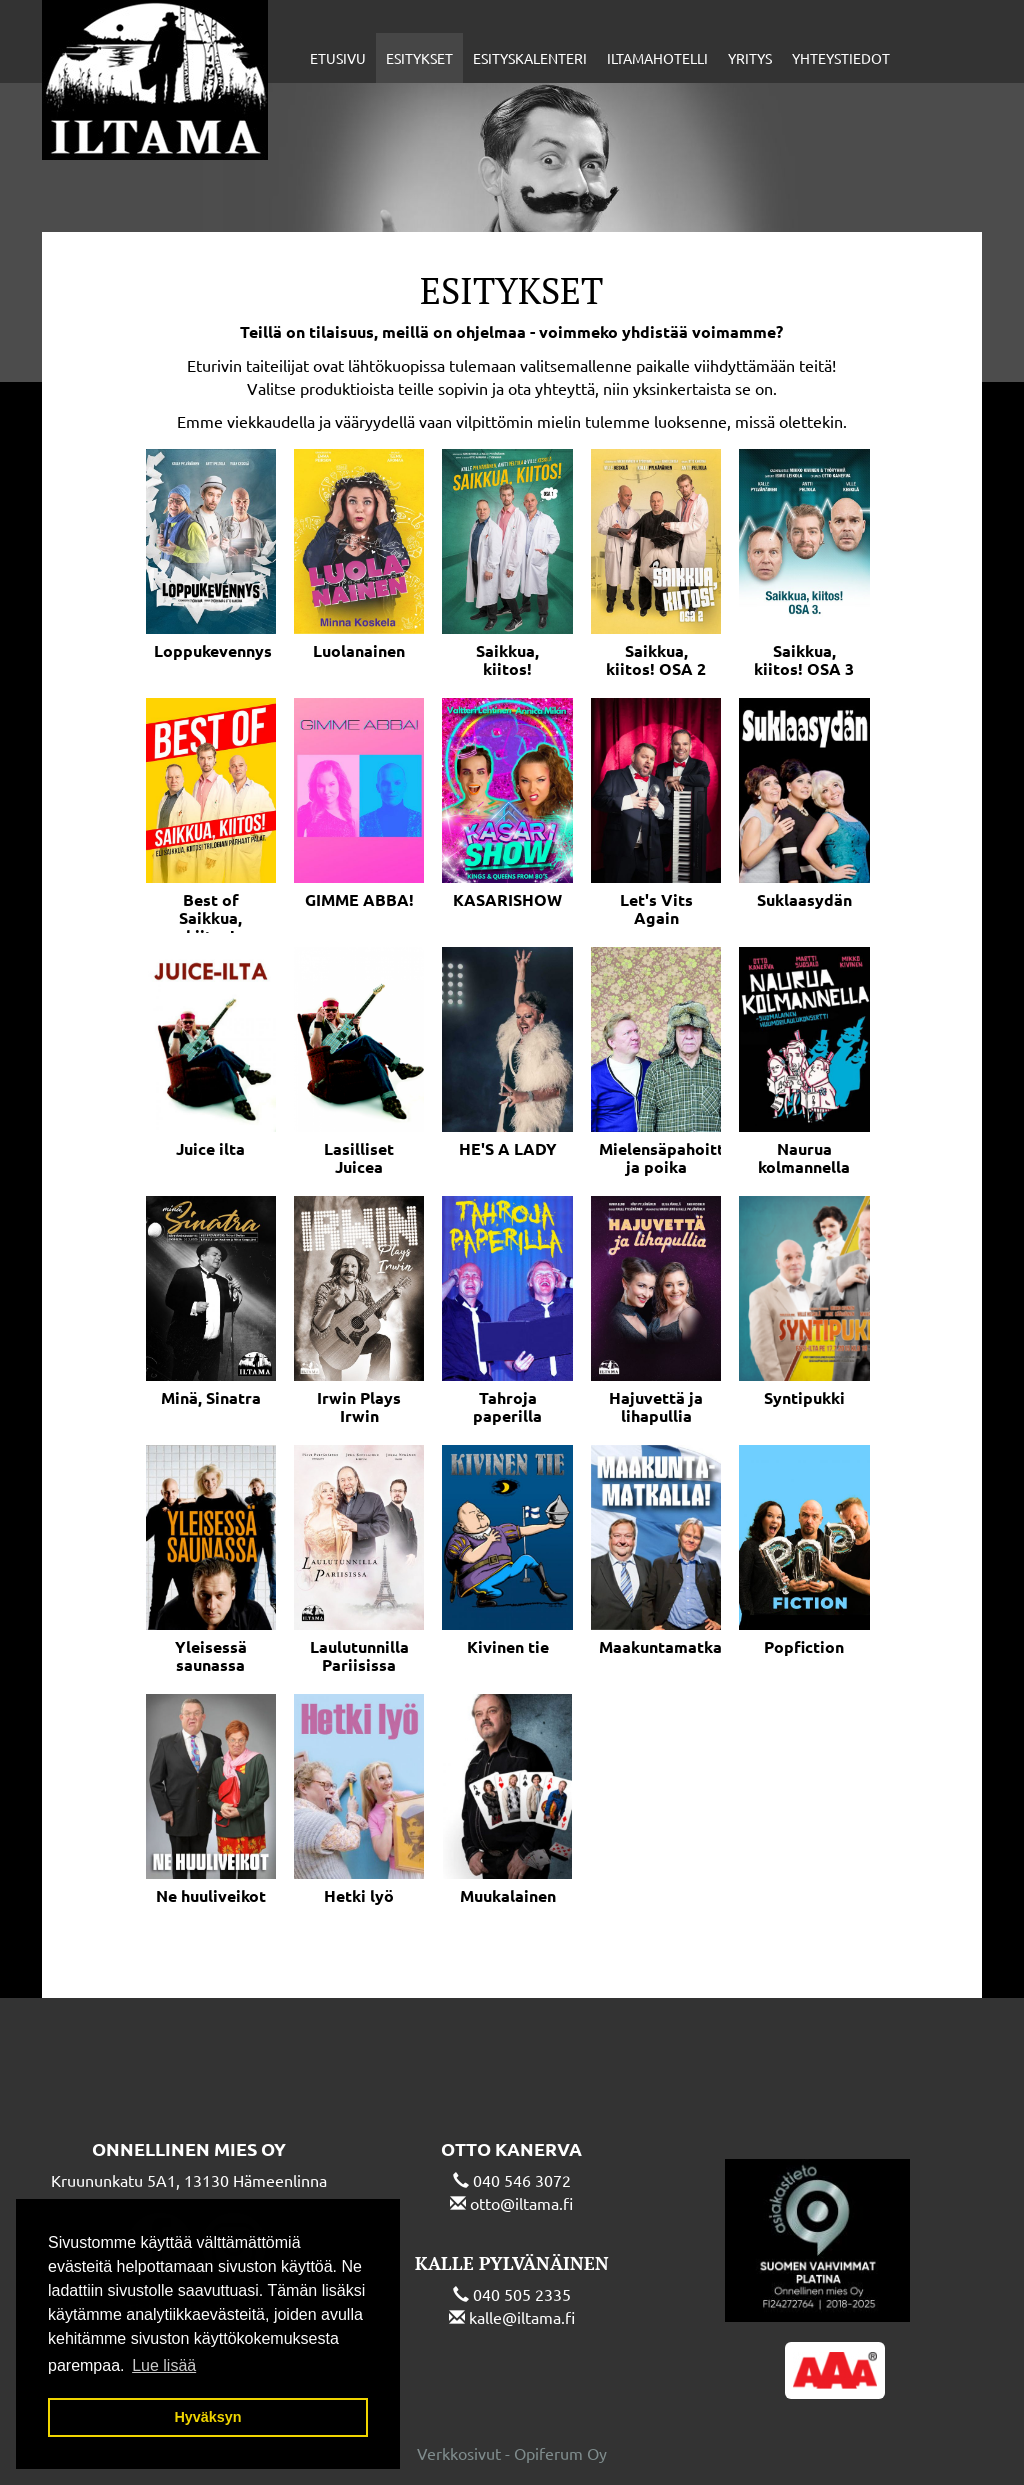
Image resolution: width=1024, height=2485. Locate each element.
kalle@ (493, 2317)
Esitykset (419, 58)
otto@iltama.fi (521, 2203)
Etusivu (338, 58)
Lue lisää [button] (164, 2365)
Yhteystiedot (841, 58)
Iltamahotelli (657, 58)
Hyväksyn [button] (207, 2417)
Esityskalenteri (530, 58)
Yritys (750, 58)
